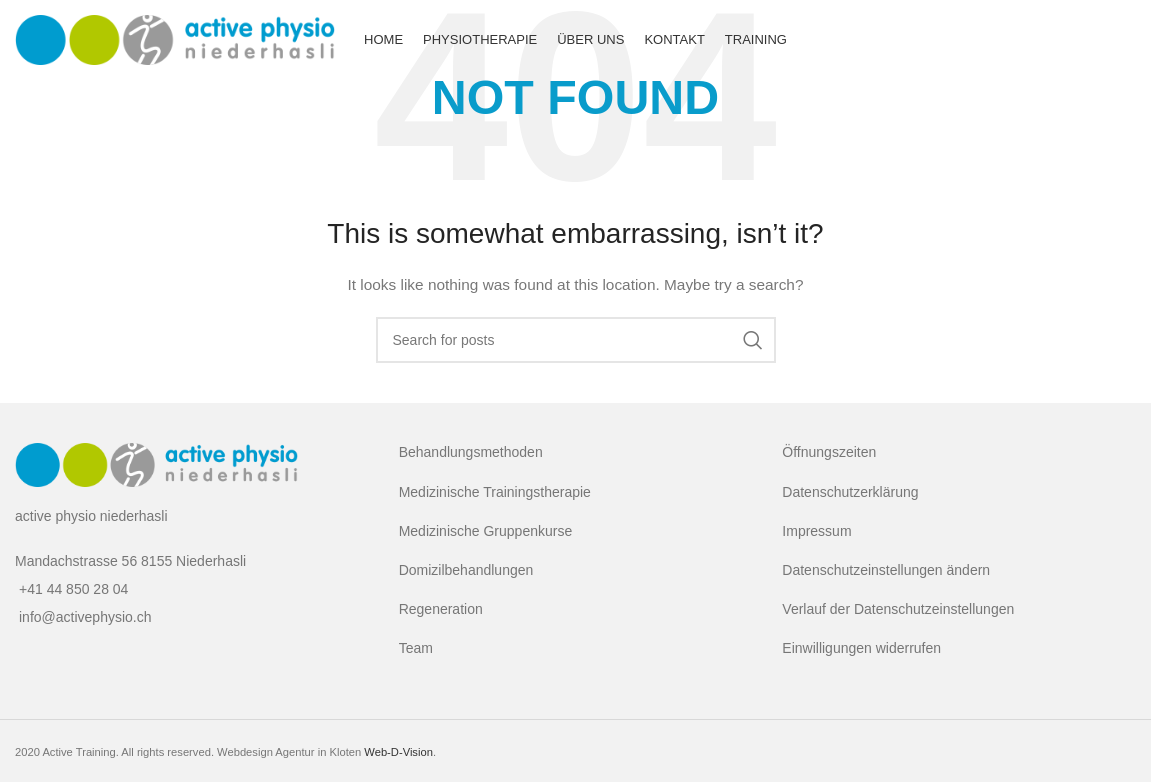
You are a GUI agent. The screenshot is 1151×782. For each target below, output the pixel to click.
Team (416, 648)
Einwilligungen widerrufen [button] (861, 648)
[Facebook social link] (1116, 40)
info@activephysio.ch (85, 617)
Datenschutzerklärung (850, 492)
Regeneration (441, 609)
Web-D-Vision (398, 752)
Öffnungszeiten (829, 452)
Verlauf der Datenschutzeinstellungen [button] (898, 609)
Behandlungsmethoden (471, 452)
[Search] (576, 340)
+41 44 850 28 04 (73, 589)
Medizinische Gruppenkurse (486, 531)
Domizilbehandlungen (466, 570)
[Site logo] (175, 39)
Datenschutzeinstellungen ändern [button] (886, 570)
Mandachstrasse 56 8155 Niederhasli (130, 561)
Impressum (816, 531)
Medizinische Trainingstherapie (495, 492)
